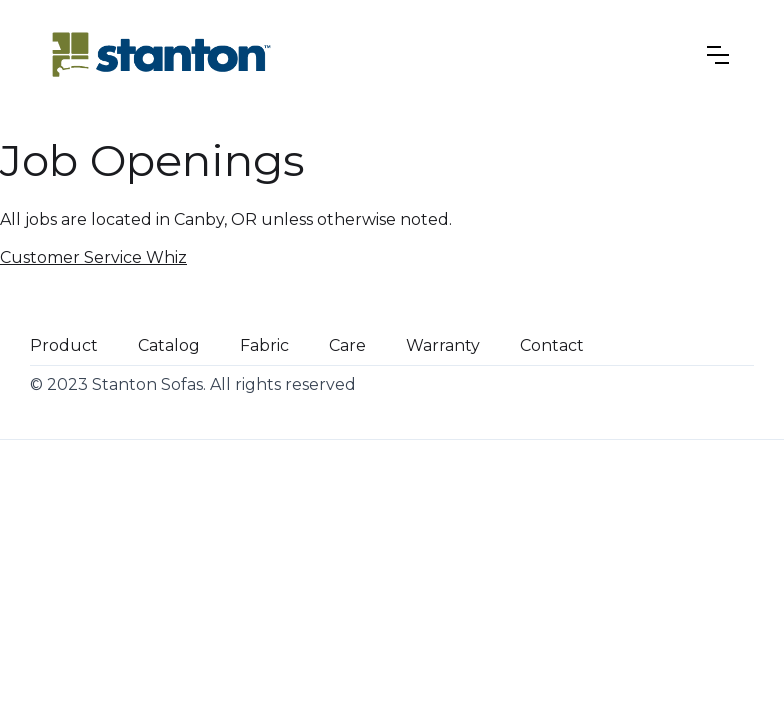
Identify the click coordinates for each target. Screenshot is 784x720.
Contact (552, 345)
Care (347, 345)
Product (64, 345)
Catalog (169, 345)
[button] (718, 55)
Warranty (443, 345)
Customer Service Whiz (93, 257)
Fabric (264, 345)
